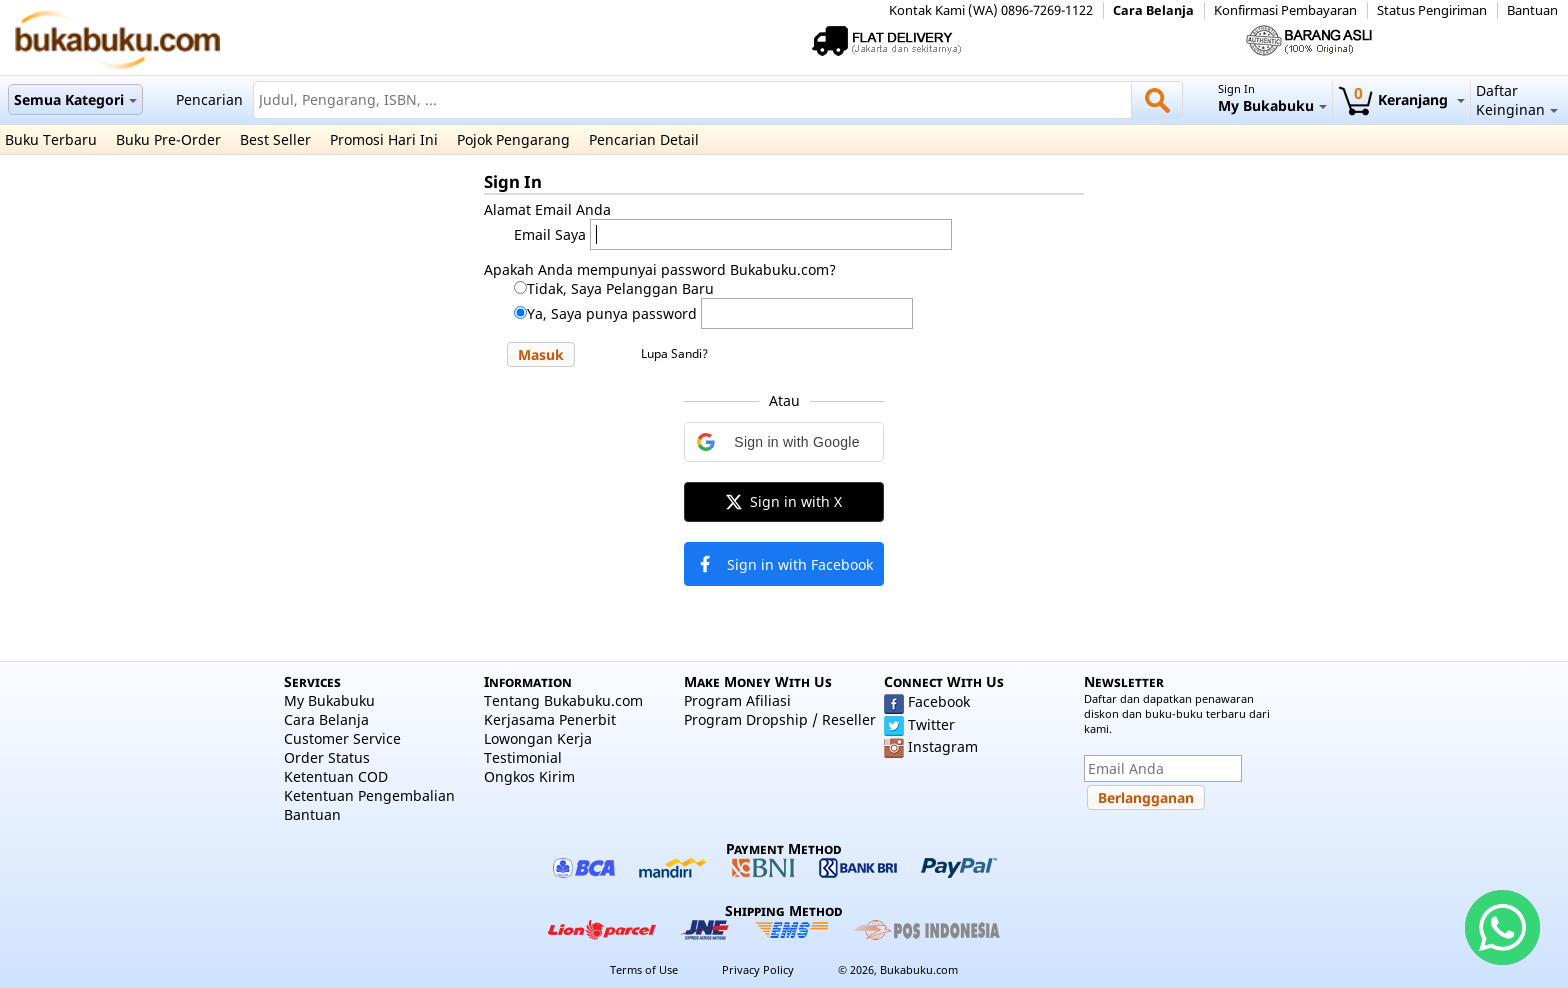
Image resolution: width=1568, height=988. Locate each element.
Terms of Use (644, 969)
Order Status (327, 757)
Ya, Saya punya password (612, 313)
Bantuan (1532, 10)
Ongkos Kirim (529, 776)
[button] (541, 354)
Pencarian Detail (644, 139)
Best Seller (275, 139)
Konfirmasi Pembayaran (1285, 10)
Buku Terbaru (51, 139)
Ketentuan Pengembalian (369, 795)
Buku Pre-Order (168, 139)
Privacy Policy (758, 969)
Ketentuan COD (336, 776)
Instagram (943, 746)
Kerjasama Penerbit (550, 719)
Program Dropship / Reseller (780, 719)
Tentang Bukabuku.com (563, 700)
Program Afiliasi (737, 700)
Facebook (939, 701)
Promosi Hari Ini (384, 139)
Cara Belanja (1153, 10)
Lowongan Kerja (538, 738)
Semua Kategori (75, 99)
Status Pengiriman (1432, 10)
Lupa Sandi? (674, 353)
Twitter (931, 724)
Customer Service (342, 738)
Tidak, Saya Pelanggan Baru (620, 288)
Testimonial (523, 757)
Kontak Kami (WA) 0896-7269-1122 (991, 10)
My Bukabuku (329, 700)
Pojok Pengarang (513, 139)
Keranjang (1401, 99)
